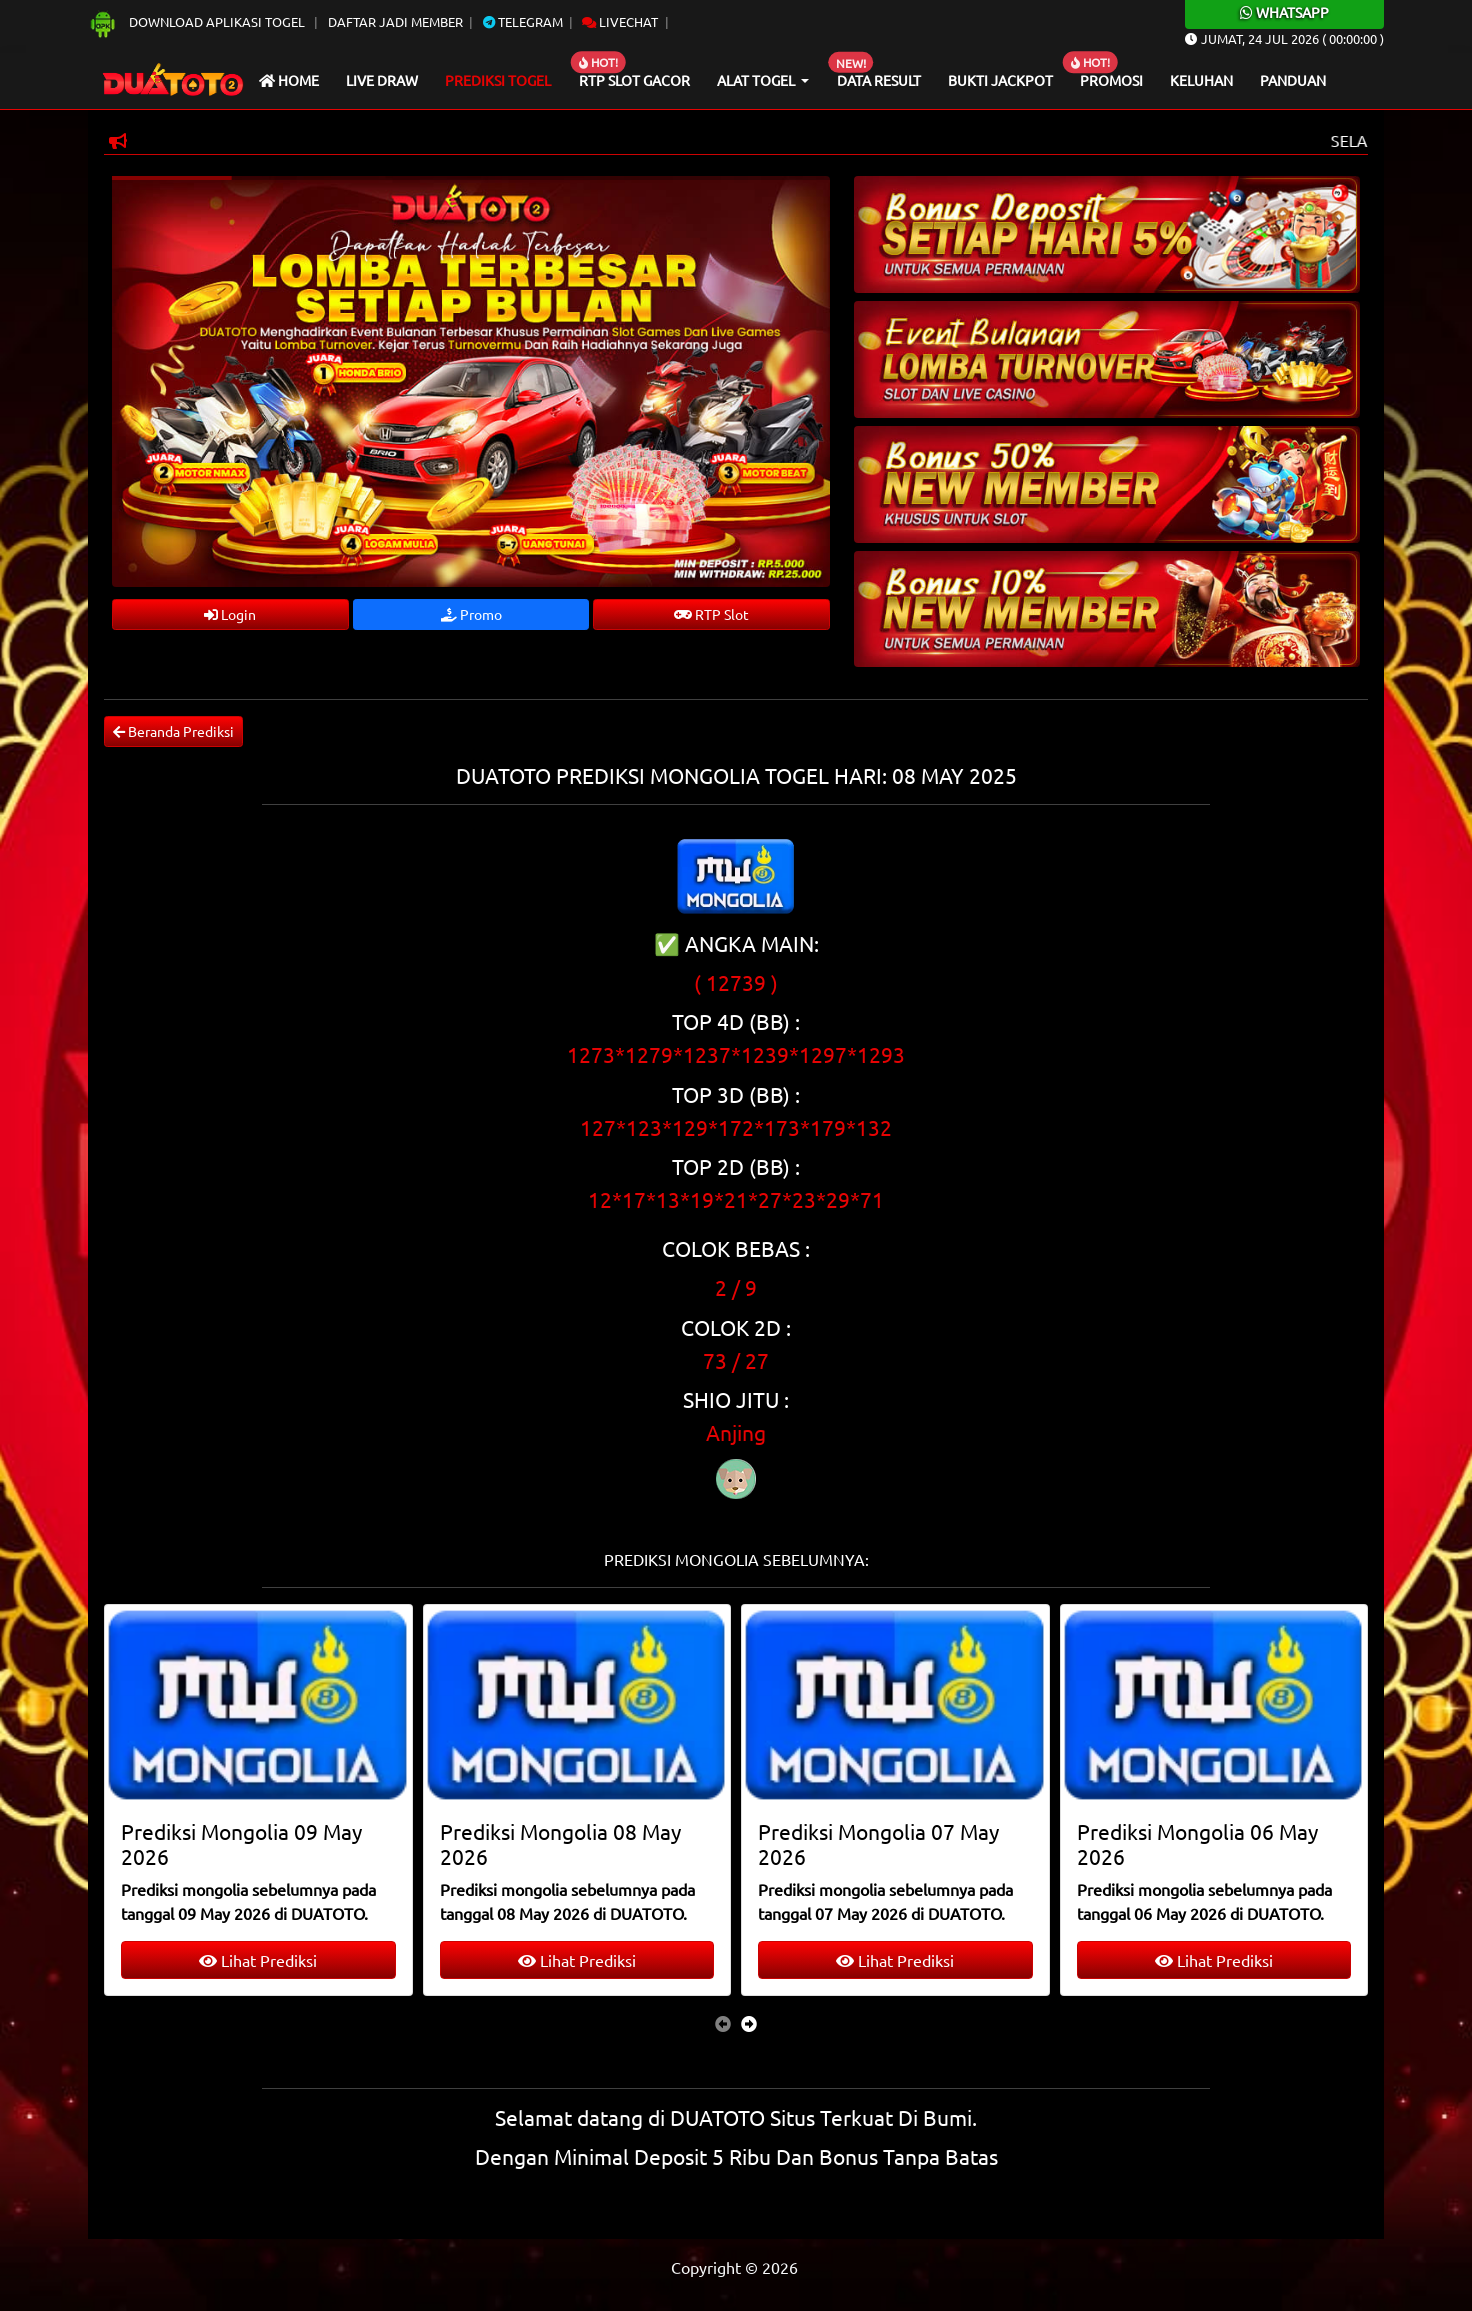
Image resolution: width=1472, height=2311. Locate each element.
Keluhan (1201, 80)
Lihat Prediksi (258, 1960)
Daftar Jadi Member (395, 21)
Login (230, 614)
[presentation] (723, 2023)
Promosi (1111, 80)
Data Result (879, 80)
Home (289, 80)
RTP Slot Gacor (634, 80)
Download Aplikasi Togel (198, 21)
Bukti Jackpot (1000, 80)
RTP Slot (711, 614)
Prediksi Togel (498, 80)
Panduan (1293, 80)
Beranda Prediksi (173, 731)
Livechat (620, 21)
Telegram (523, 21)
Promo (471, 614)
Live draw (382, 80)
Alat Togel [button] (757, 80)
